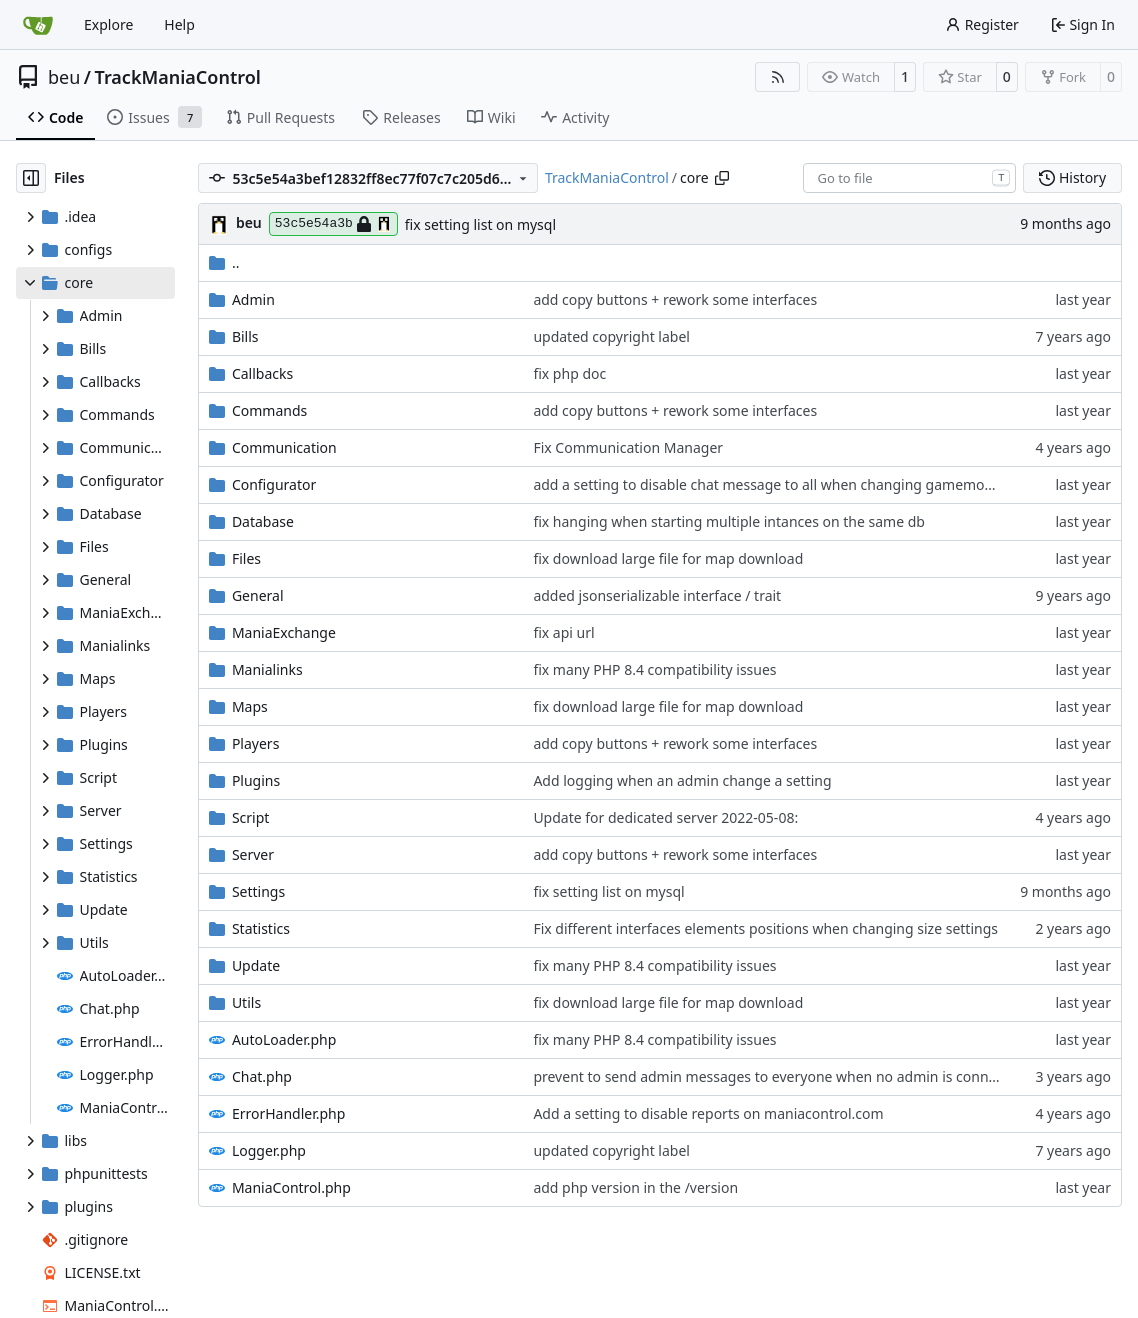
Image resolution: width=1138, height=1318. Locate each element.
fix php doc (569, 373)
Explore (108, 24)
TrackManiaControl (178, 77)
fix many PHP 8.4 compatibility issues (654, 669)
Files (246, 558)
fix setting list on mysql (480, 224)
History (1072, 177)
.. (224, 262)
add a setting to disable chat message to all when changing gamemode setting (791, 484)
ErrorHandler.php (288, 1113)
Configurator (274, 484)
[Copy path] (722, 178)
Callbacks (262, 373)
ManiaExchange (284, 632)
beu (64, 77)
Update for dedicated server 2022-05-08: (665, 817)
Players (255, 743)
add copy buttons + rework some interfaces (675, 299)
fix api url (563, 632)
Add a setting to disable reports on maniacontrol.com (708, 1113)
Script (250, 817)
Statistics (261, 928)
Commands (269, 410)
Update (256, 965)
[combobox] (909, 178)
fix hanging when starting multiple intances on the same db (729, 521)
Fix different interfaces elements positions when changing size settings (765, 928)
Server (253, 854)
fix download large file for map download (668, 558)
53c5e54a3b (333, 224)
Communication (284, 447)
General (258, 595)
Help (179, 24)
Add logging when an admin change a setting (682, 780)
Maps (250, 706)
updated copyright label (611, 336)
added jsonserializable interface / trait (657, 595)
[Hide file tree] (31, 178)
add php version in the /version (635, 1187)
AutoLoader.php (284, 1039)
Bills (245, 336)
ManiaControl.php (291, 1187)
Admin (253, 299)
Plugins (256, 780)
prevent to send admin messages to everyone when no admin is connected (778, 1076)
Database (263, 521)
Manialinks (267, 669)
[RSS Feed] (778, 77)
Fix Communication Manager (628, 447)
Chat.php (262, 1076)
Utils (246, 1002)
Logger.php (269, 1150)
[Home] (38, 25)
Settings (258, 891)
